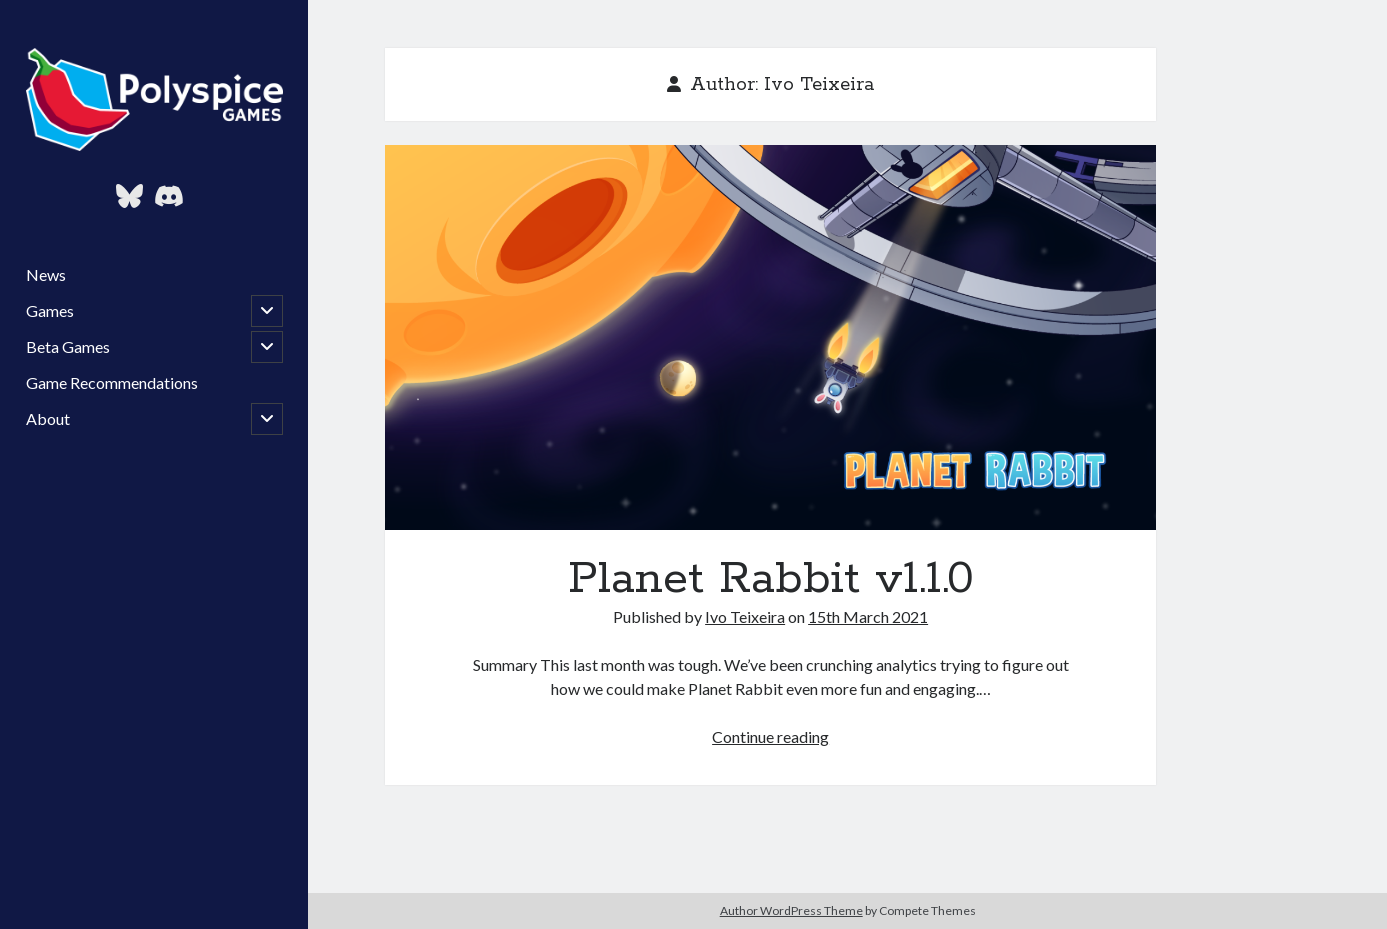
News (46, 274)
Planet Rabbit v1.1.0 (770, 337)
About (48, 418)
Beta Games (68, 346)
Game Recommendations (112, 382)
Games (50, 310)
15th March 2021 (868, 616)
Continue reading (770, 736)
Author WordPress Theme (791, 910)
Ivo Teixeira (745, 616)
